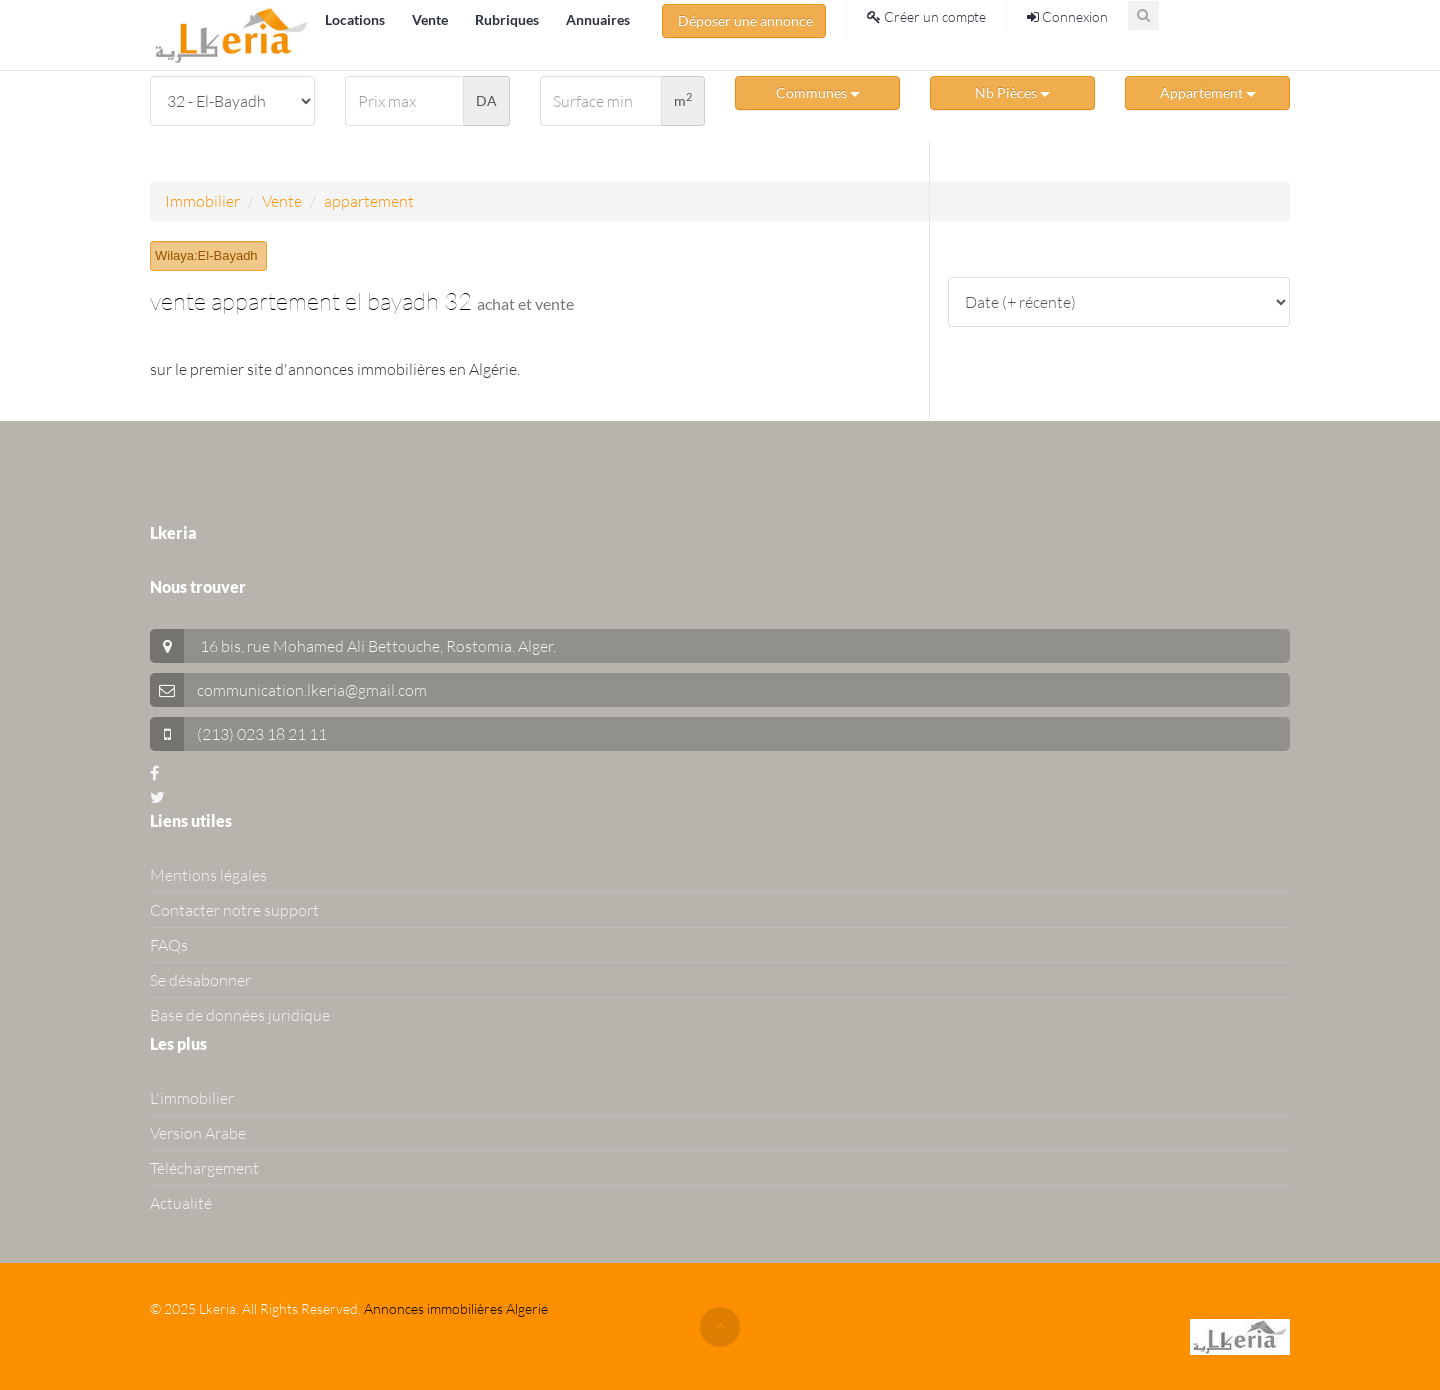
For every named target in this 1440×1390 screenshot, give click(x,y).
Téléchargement (204, 1168)
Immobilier (202, 201)
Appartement (1208, 92)
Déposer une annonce (744, 20)
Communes (818, 92)
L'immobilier (192, 1098)
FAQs (169, 945)
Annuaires (598, 19)
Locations (356, 19)
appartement (369, 201)
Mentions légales (208, 875)
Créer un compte (926, 16)
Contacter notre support (234, 910)
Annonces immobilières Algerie (456, 1308)
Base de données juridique (240, 1015)
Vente (431, 19)
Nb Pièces (1012, 92)
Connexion (1067, 16)
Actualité (181, 1203)
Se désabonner (200, 980)
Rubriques (508, 19)
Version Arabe (198, 1133)
